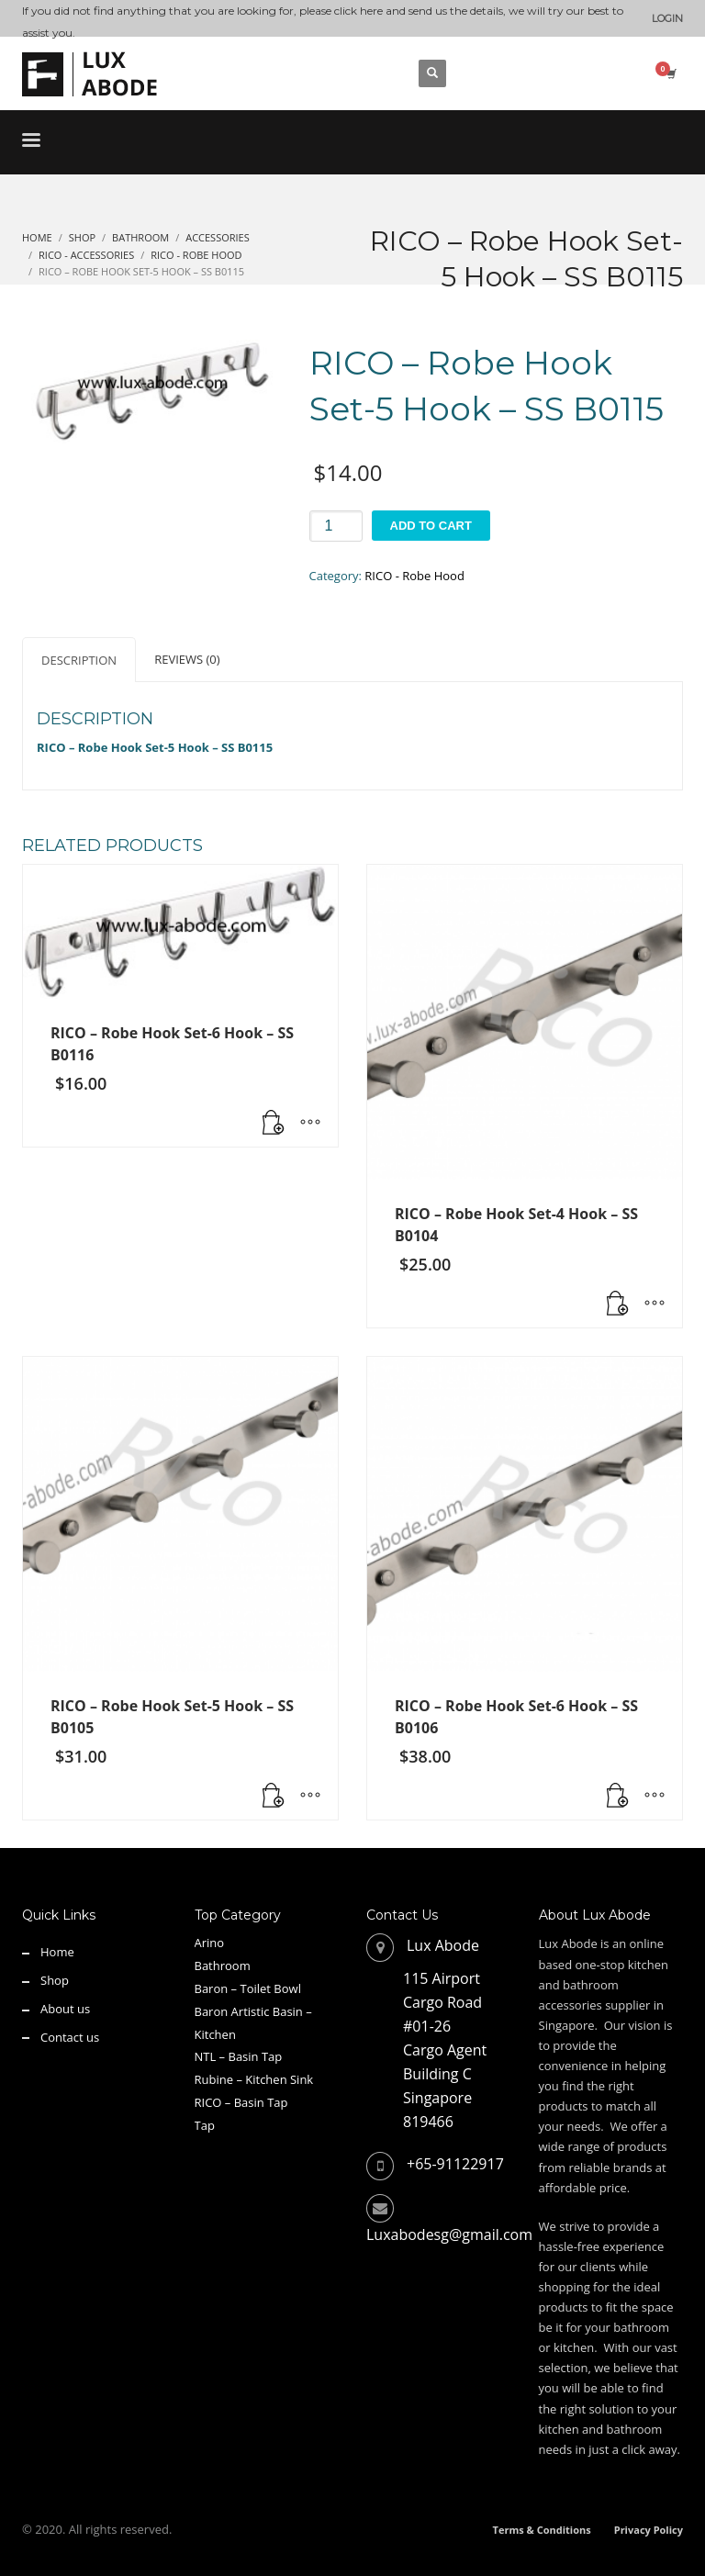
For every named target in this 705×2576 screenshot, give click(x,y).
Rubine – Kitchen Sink (254, 2079)
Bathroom (223, 1965)
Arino (210, 1942)
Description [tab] (79, 660)
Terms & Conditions (542, 2530)
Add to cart (431, 525)
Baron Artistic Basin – (253, 2011)
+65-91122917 (455, 2164)
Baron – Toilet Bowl (248, 1988)
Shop (54, 1980)
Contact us (69, 2037)
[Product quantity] (336, 526)
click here (358, 10)
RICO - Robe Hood (414, 575)
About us (65, 2008)
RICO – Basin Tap (241, 2102)
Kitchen (215, 2034)
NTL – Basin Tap (239, 2056)
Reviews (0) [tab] (186, 659)
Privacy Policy (648, 2530)
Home (57, 1951)
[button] (273, 1124)
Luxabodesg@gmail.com (449, 2234)
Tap (205, 2125)
